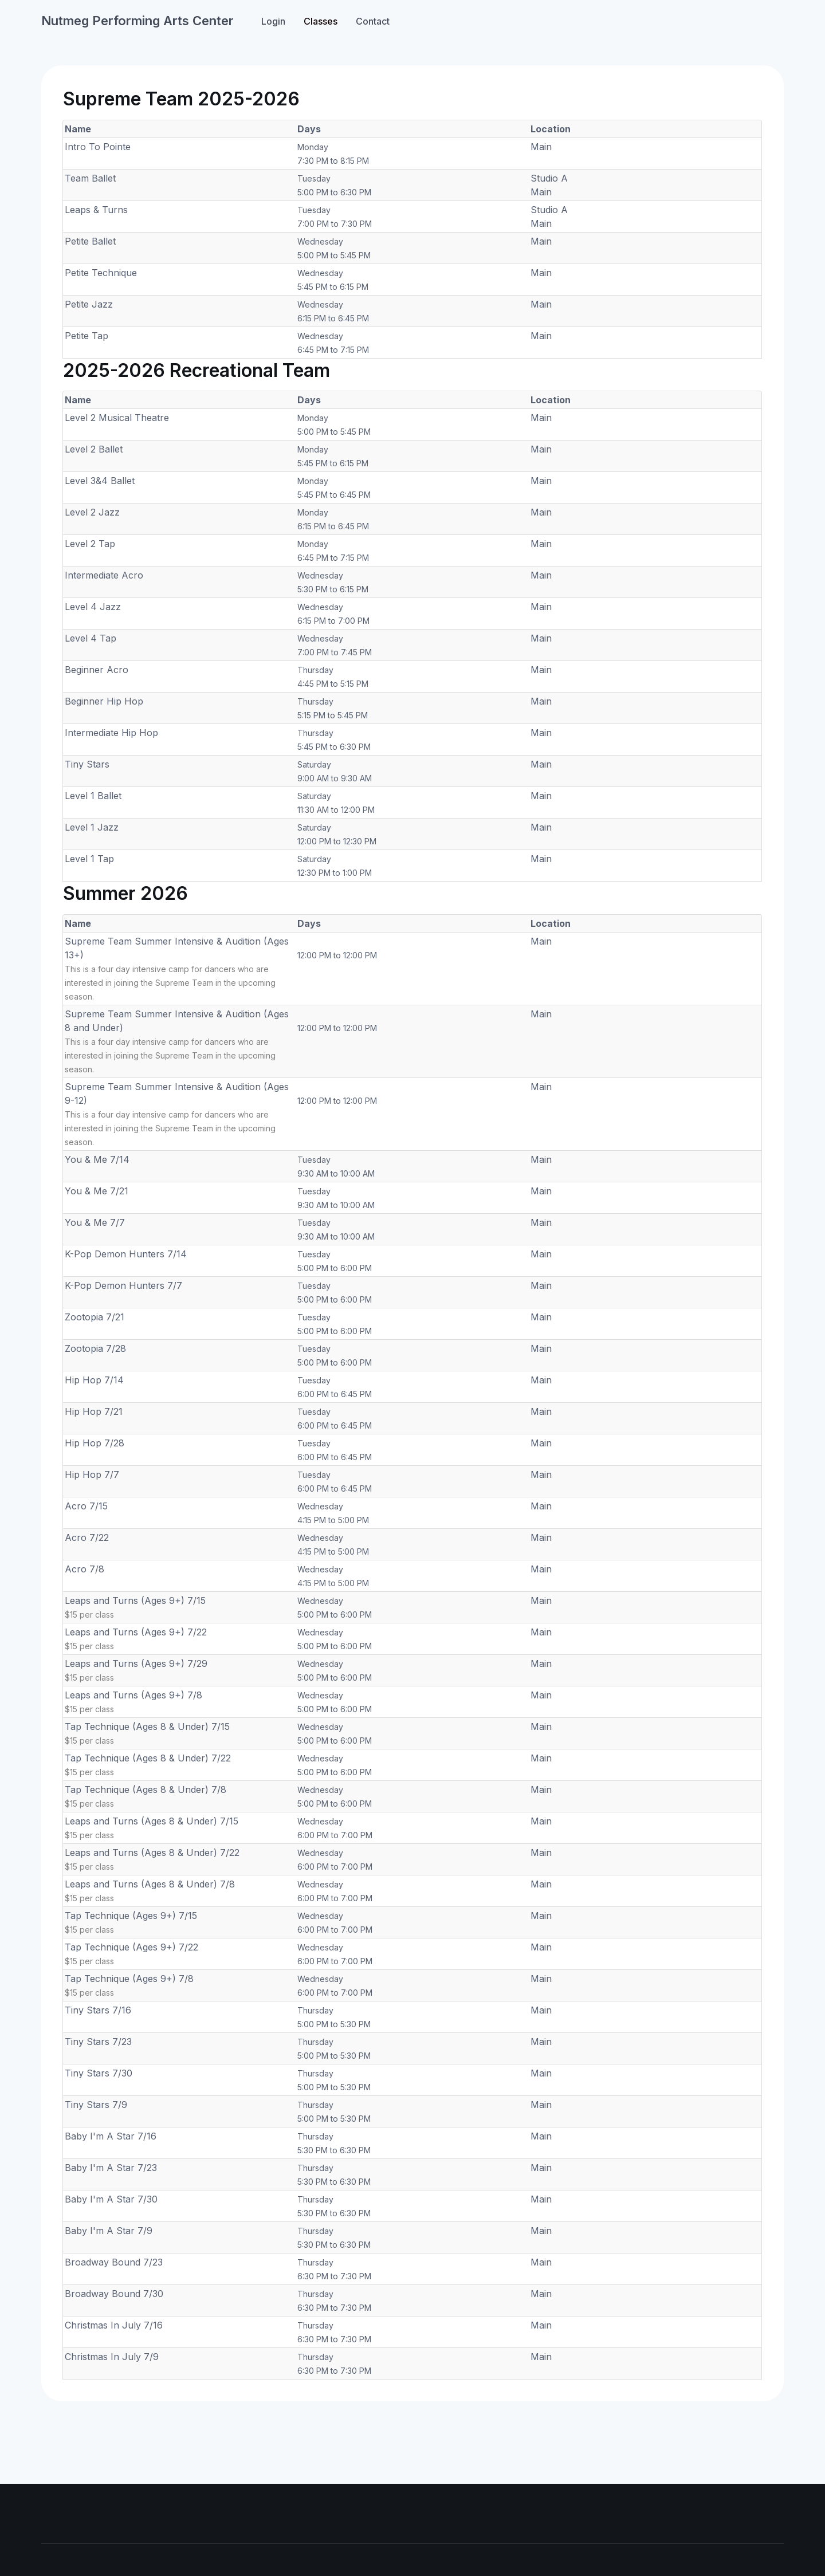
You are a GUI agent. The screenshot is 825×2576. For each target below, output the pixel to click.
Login (273, 21)
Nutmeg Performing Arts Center (137, 20)
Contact (373, 21)
